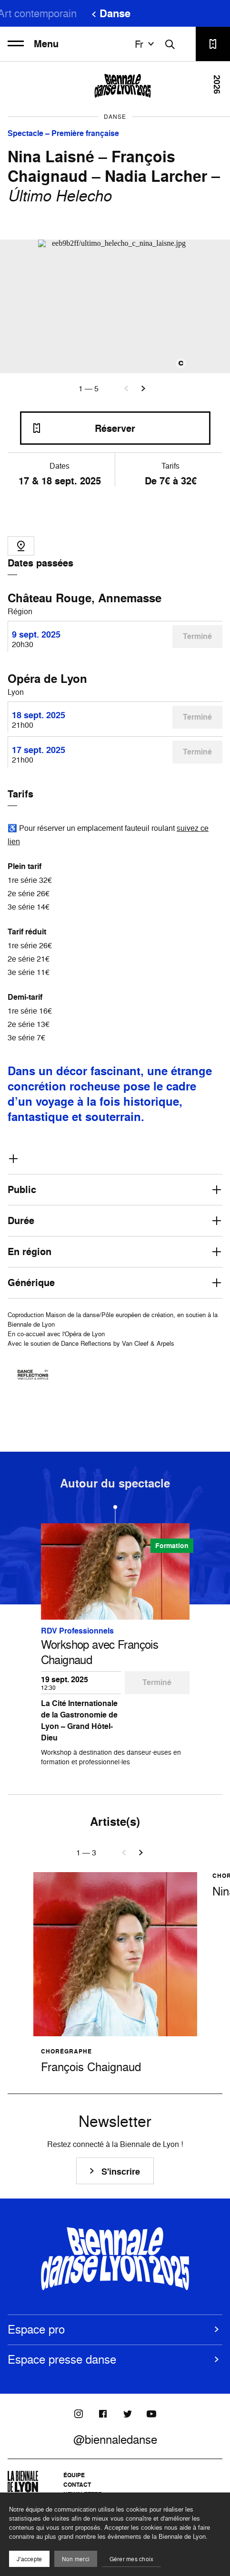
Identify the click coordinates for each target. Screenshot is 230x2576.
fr (146, 44)
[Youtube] (151, 2414)
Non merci (76, 2559)
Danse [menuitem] (115, 13)
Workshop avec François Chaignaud (100, 1652)
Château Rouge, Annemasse (84, 598)
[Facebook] (102, 2414)
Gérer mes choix (132, 2559)
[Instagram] (78, 2414)
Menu (33, 44)
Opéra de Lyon (47, 678)
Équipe (74, 2475)
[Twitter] (127, 2414)
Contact (77, 2485)
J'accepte (29, 2559)
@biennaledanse (115, 2439)
